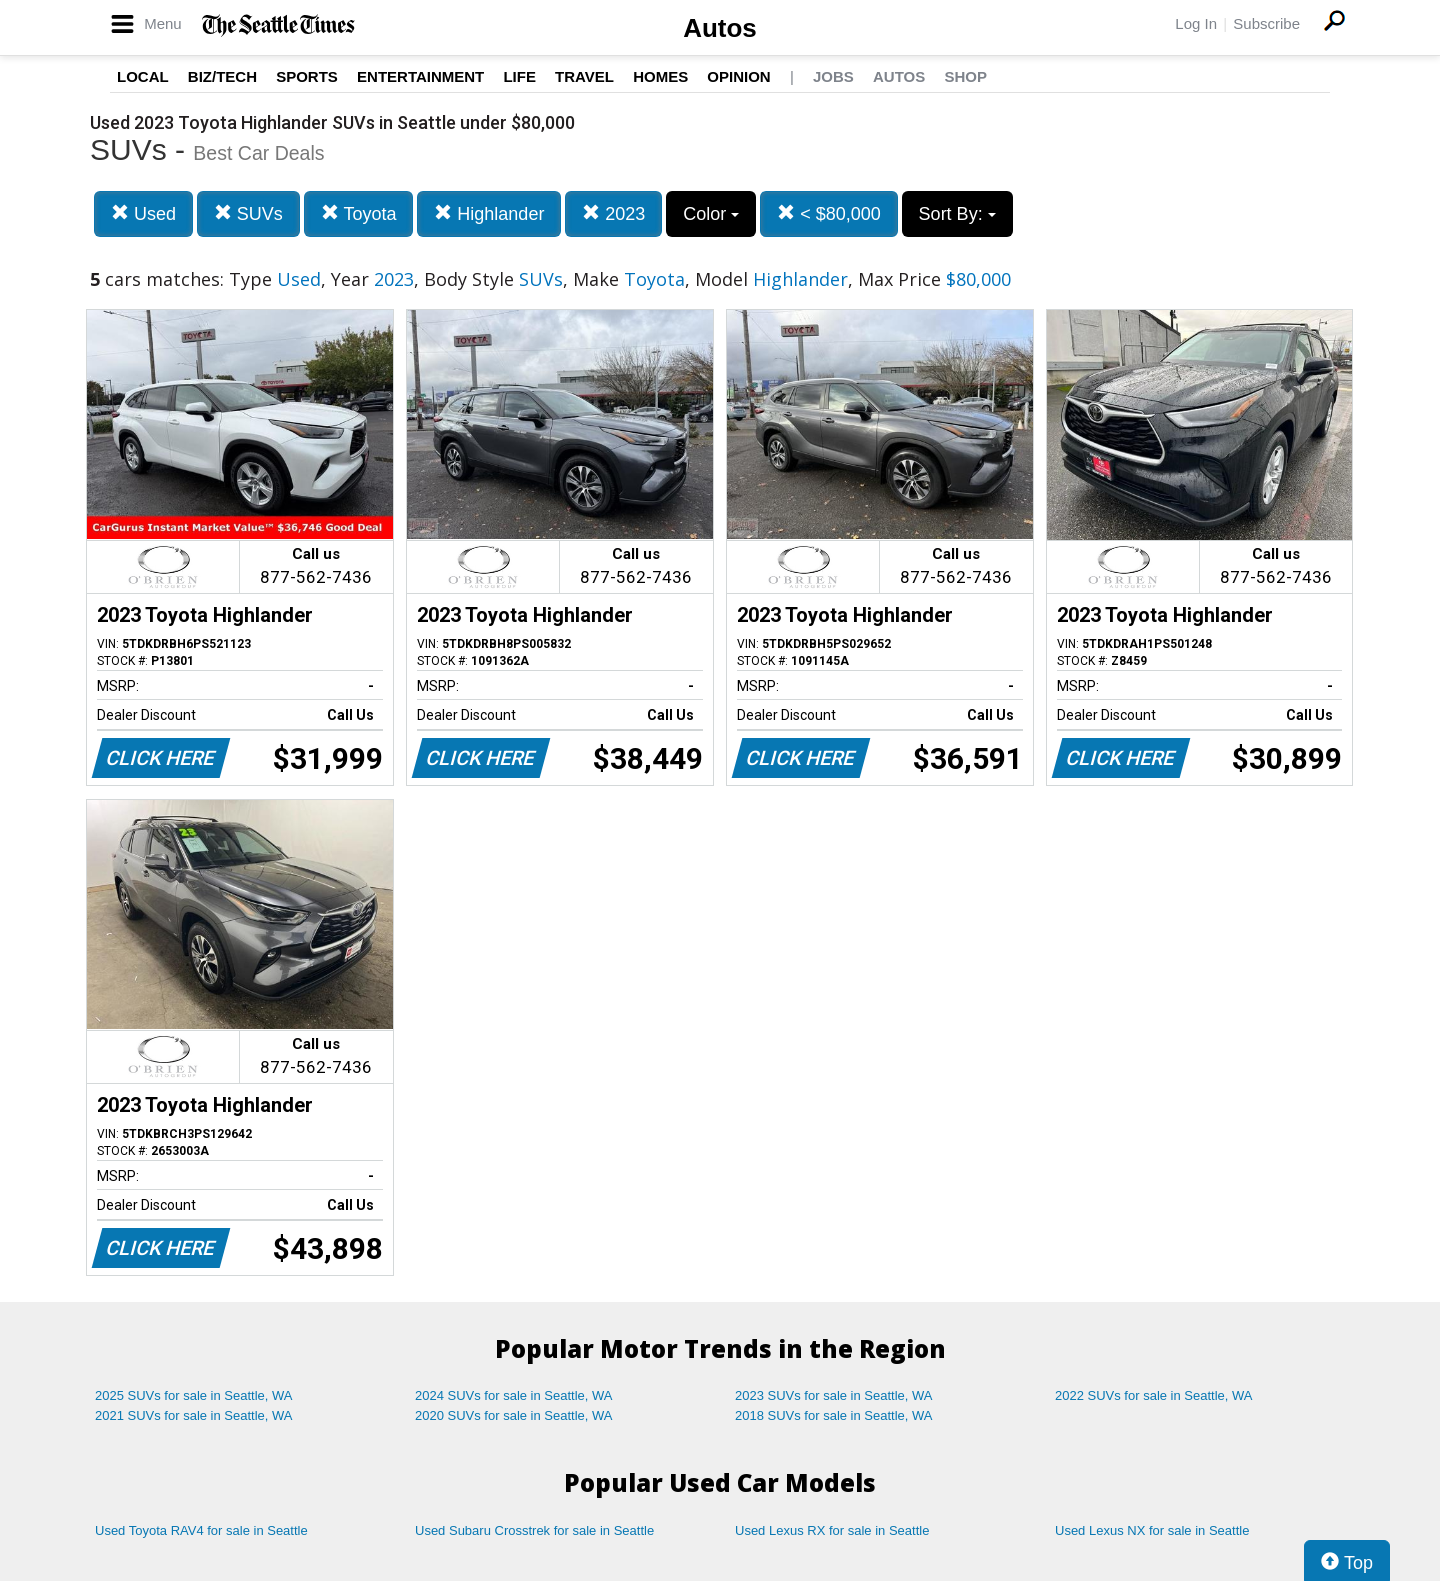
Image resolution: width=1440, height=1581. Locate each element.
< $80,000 (829, 213)
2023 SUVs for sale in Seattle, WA (834, 1395)
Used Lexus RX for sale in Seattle (832, 1530)
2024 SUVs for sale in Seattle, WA (514, 1395)
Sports (307, 76)
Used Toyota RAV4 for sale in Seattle (201, 1530)
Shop (965, 76)
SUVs (248, 213)
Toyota (359, 213)
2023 (613, 213)
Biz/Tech (222, 76)
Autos (720, 28)
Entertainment (420, 76)
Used (143, 213)
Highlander (489, 213)
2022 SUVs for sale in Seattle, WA (1154, 1395)
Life (519, 76)
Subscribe (1266, 23)
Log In (1196, 23)
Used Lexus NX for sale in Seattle (1152, 1530)
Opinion (738, 76)
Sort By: (957, 214)
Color (711, 214)
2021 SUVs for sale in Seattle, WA (194, 1415)
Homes (660, 76)
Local (143, 76)
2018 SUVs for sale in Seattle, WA (834, 1415)
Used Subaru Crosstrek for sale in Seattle (534, 1530)
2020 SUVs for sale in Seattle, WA (514, 1415)
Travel (584, 76)
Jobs (833, 76)
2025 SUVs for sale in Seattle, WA (194, 1395)
